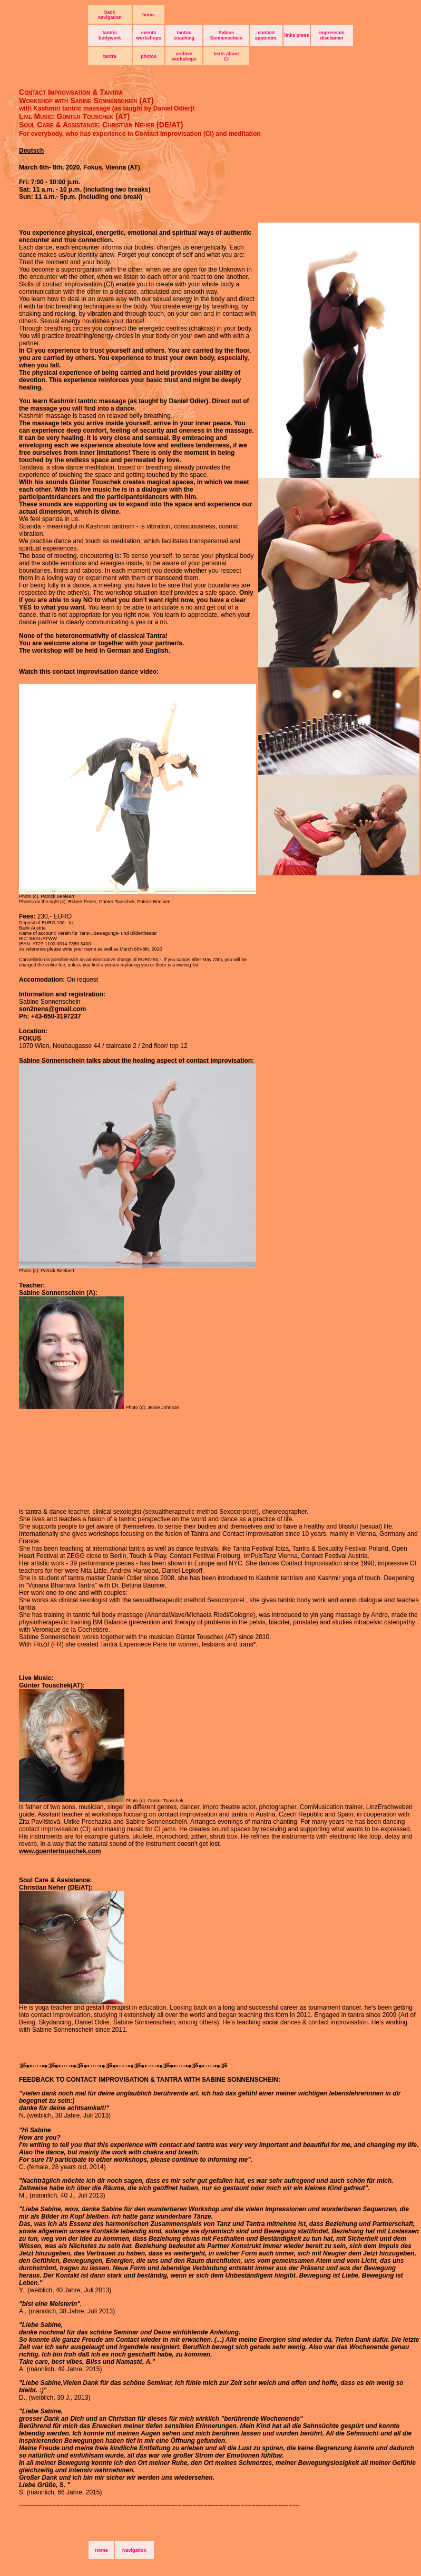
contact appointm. (266, 35)
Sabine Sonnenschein (226, 35)
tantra (109, 56)
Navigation (134, 2550)
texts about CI (226, 56)
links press (297, 35)
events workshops (148, 35)
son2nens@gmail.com (52, 1009)
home (148, 14)
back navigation (110, 14)
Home (101, 2550)
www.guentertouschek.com (60, 1851)
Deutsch (31, 150)
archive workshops (184, 56)
